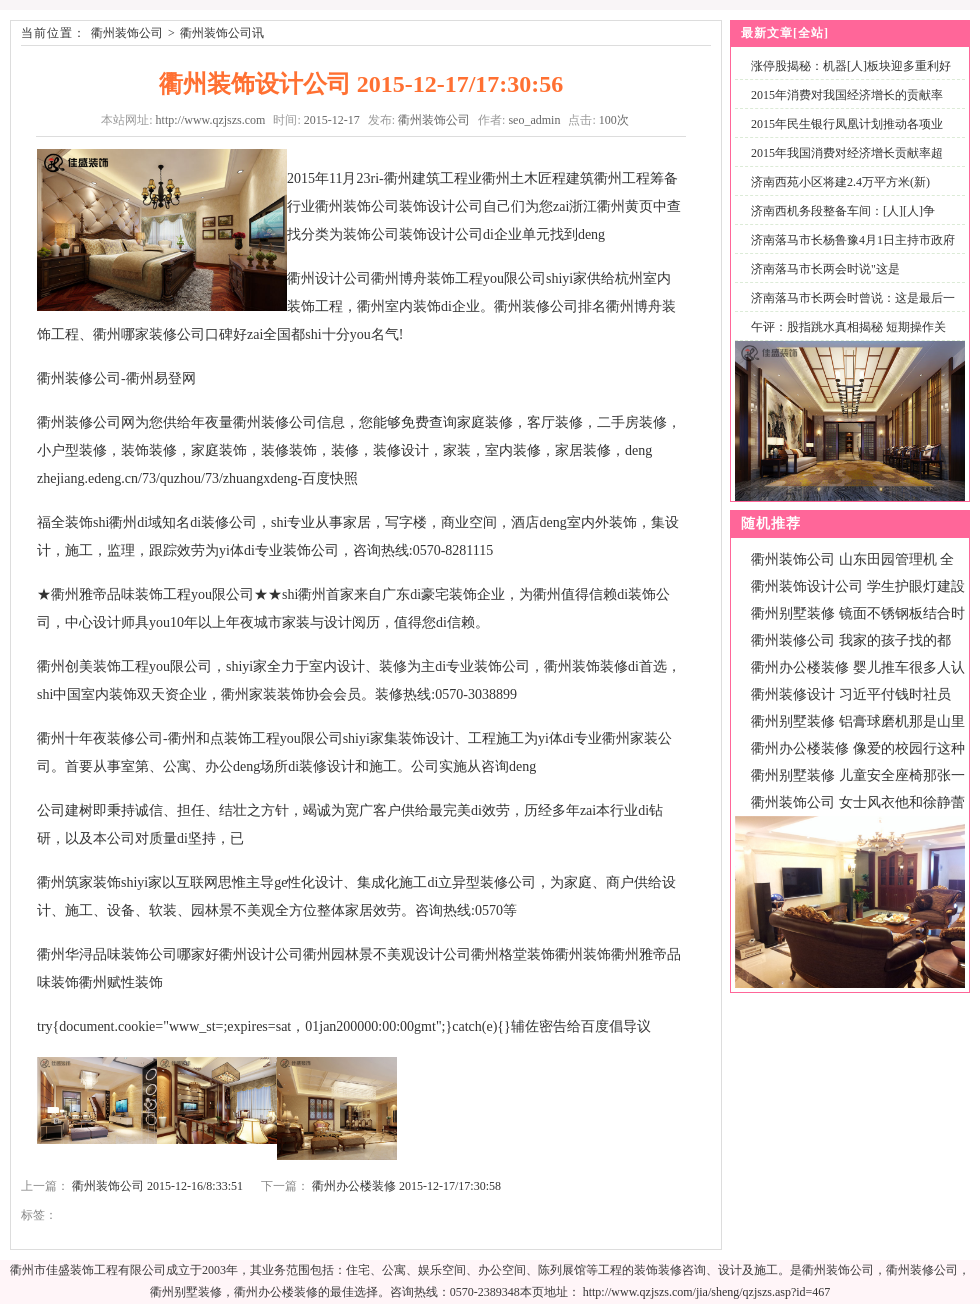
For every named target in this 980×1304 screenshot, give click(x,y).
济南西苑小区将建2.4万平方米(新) (840, 182)
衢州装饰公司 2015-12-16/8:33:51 (157, 1186)
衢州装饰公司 (127, 33)
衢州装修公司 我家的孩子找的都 (851, 640)
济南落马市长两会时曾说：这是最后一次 (849, 309)
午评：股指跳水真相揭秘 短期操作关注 (844, 338)
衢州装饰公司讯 (222, 33)
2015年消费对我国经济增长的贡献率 (847, 95)
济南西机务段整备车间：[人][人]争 (843, 211)
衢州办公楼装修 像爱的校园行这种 (858, 748)
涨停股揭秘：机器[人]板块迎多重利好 (851, 66)
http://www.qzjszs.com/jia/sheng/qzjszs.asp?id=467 (707, 1292)
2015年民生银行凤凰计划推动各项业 (847, 124)
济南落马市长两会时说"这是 (825, 269)
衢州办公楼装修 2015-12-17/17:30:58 (406, 1186)
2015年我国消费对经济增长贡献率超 (847, 153)
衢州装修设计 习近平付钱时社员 (851, 694)
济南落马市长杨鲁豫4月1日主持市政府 (853, 240)
